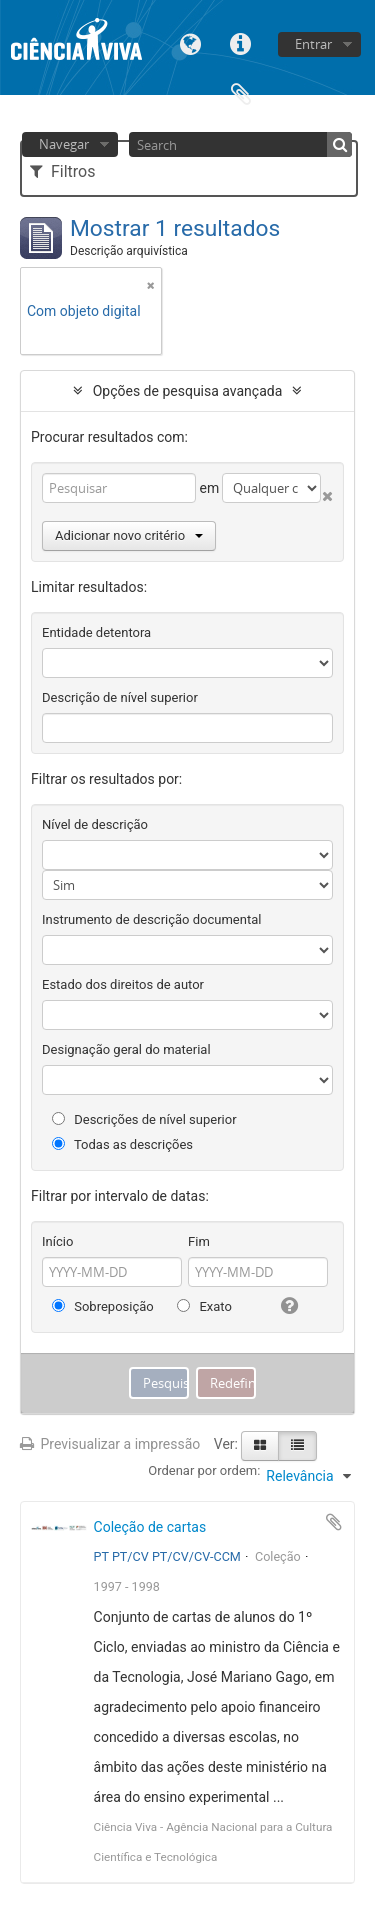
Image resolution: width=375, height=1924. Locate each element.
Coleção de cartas (150, 1527)
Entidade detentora (96, 632)
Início (57, 1241)
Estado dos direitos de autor (123, 984)
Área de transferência (241, 92)
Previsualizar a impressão (110, 1444)
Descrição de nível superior (120, 697)
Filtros (62, 171)
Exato (204, 1306)
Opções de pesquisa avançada (188, 391)
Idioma (191, 42)
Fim (199, 1241)
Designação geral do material (126, 1049)
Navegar (64, 144)
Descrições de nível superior (144, 1119)
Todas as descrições (122, 1144)
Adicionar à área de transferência (334, 1522)
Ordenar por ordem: (204, 1470)
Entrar (313, 44)
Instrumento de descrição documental (151, 919)
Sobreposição (103, 1306)
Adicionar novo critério (129, 535)
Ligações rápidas (241, 42)
